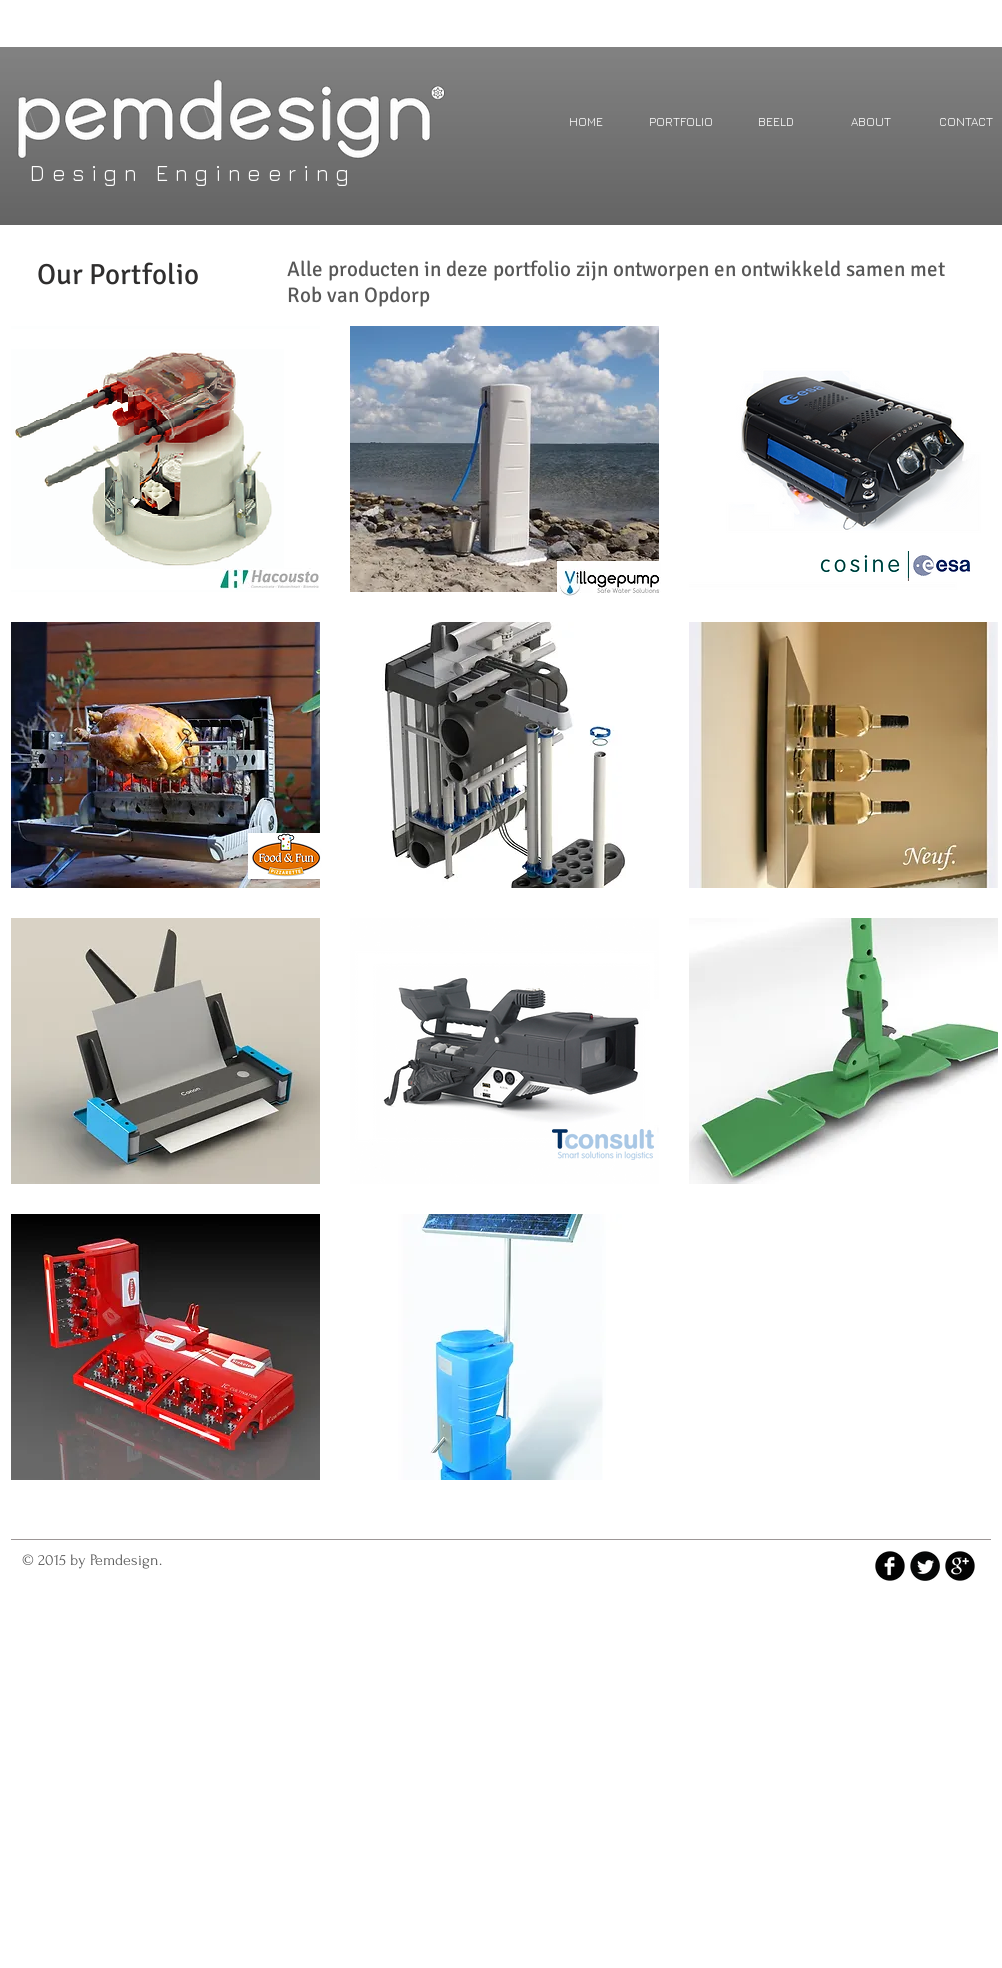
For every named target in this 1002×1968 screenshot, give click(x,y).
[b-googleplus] (960, 1566)
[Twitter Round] (925, 1566)
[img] (165, 755)
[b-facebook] (890, 1566)
